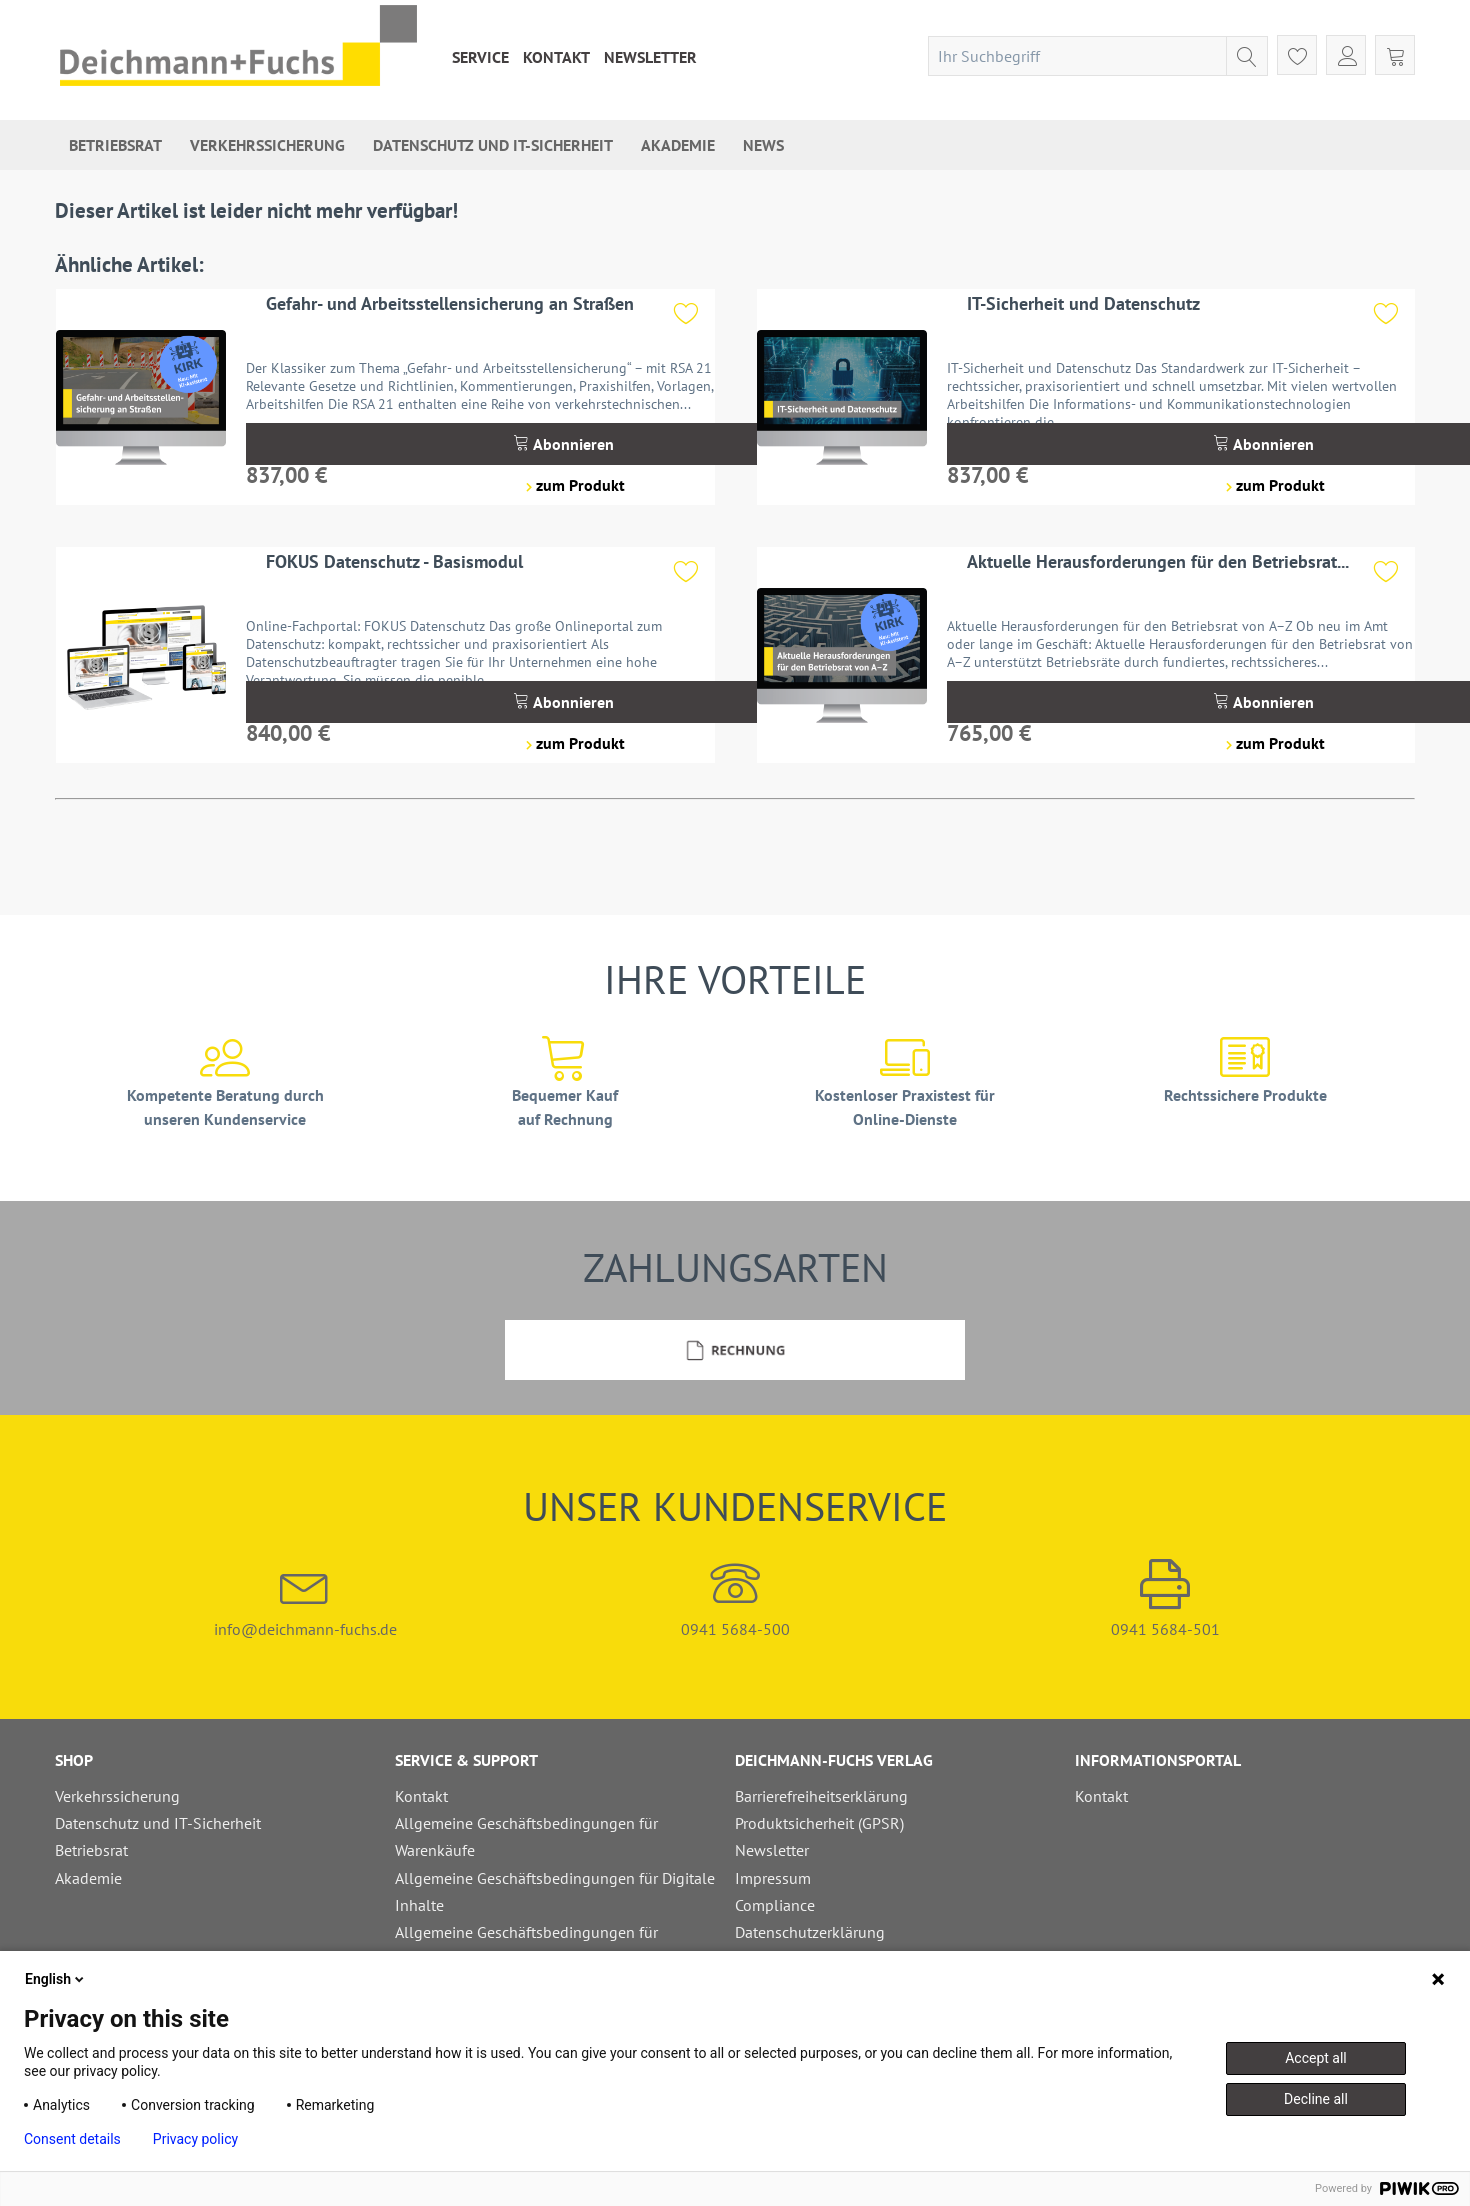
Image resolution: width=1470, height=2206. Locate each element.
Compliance (775, 1905)
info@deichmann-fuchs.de (305, 1599)
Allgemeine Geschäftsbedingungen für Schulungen (526, 1945)
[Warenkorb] (1395, 55)
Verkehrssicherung (117, 1796)
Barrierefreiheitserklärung (821, 1796)
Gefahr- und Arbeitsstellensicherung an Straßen (450, 303)
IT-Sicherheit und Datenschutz (1083, 303)
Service (480, 57)
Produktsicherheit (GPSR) (819, 1823)
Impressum (773, 1878)
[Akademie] (678, 145)
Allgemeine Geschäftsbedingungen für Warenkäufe (526, 1836)
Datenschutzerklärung (810, 1932)
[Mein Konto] (1346, 55)
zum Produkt (575, 485)
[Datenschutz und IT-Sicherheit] (493, 145)
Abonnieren (563, 444)
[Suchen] (1247, 56)
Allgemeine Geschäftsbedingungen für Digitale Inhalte (555, 1891)
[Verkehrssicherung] (267, 145)
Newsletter (650, 57)
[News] (763, 145)
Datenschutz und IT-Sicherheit (158, 1823)
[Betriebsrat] (115, 145)
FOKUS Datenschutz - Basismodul (394, 561)
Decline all (1316, 2099)
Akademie (88, 1878)
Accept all (1316, 2058)
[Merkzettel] (1297, 55)
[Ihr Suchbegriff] (1098, 56)
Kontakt (556, 57)
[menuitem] (480, 57)
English (56, 1979)
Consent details (72, 2139)
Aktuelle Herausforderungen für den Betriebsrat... (1158, 561)
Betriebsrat (91, 1850)
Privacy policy (195, 2139)
